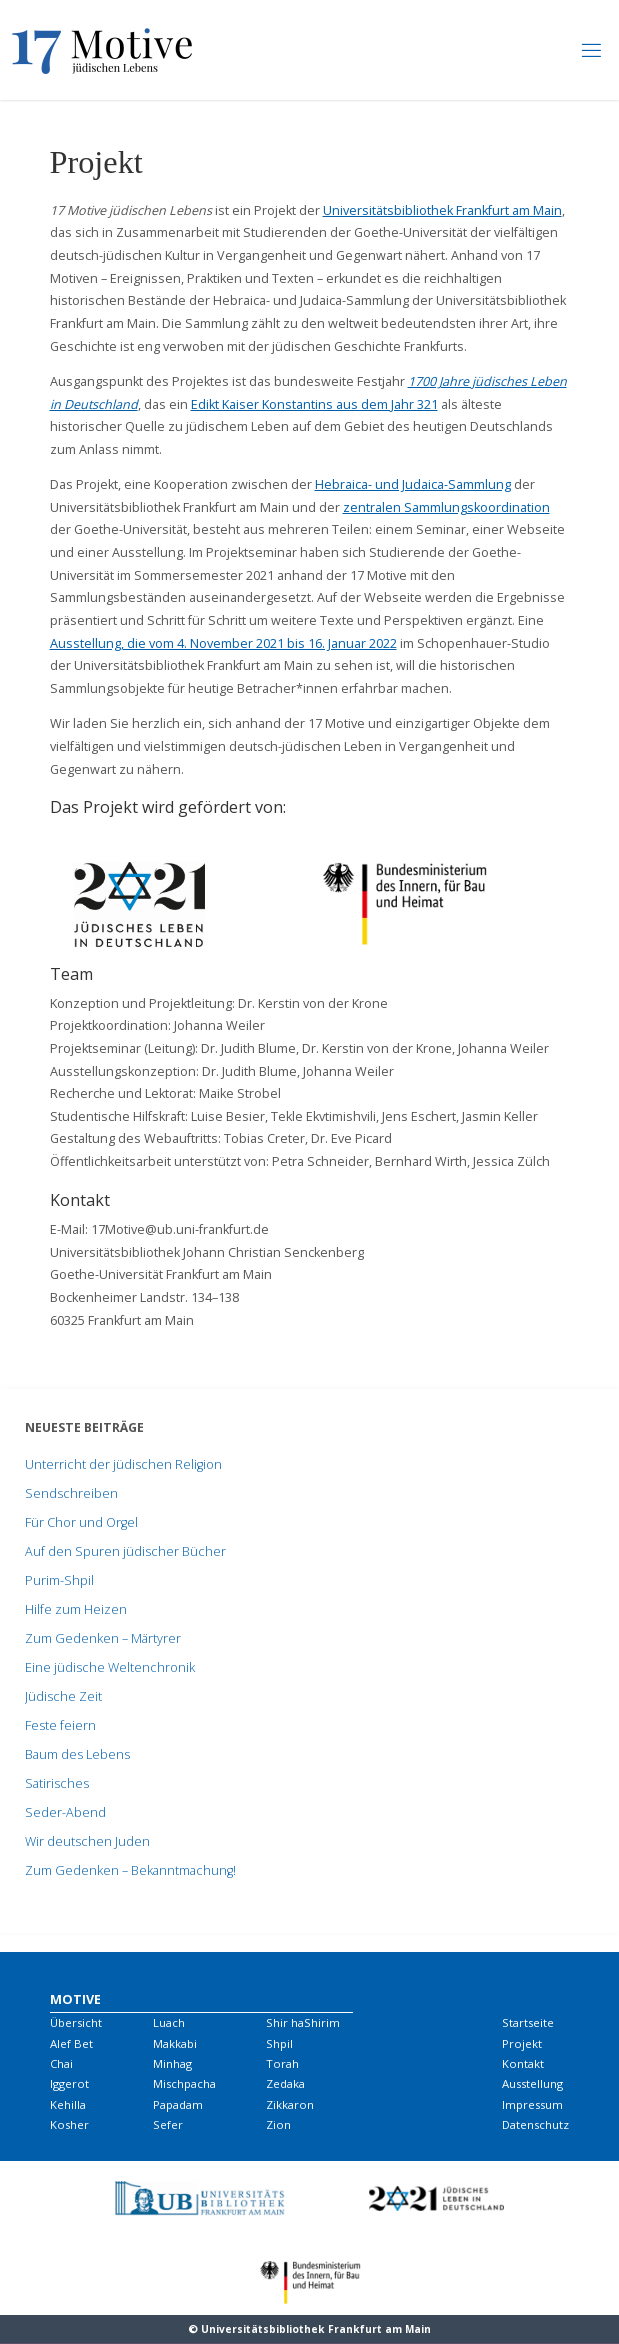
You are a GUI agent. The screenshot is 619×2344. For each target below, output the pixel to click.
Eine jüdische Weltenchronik (110, 1667)
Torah (282, 2063)
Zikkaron (290, 2104)
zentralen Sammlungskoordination (446, 507)
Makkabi (175, 2043)
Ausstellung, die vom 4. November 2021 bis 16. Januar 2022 (223, 643)
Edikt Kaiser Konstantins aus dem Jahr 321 (314, 404)
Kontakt (523, 2063)
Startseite (528, 2022)
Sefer (168, 2124)
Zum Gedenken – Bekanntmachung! (130, 1870)
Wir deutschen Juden (87, 1841)
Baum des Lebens (77, 1754)
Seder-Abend (65, 1812)
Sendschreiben (71, 1493)
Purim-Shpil (59, 1580)
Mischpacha (184, 2083)
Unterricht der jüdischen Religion (123, 1464)
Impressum (532, 2104)
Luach (169, 2022)
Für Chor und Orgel (81, 1522)
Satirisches (57, 1783)
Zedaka (285, 2083)
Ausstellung (532, 2083)
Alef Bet (71, 2043)
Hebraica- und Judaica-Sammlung (413, 484)
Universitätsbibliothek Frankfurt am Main (442, 210)
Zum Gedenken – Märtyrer (103, 1638)
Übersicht (76, 2022)
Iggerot (69, 2083)
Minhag (172, 2063)
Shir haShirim (303, 2022)
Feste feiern (60, 1725)
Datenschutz (535, 2124)
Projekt (522, 2043)
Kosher (69, 2124)
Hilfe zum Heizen (76, 1609)
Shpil (279, 2043)
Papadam (178, 2104)
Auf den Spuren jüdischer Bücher (125, 1551)
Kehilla (68, 2104)
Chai (61, 2063)
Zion (278, 2124)
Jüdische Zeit (63, 1696)
